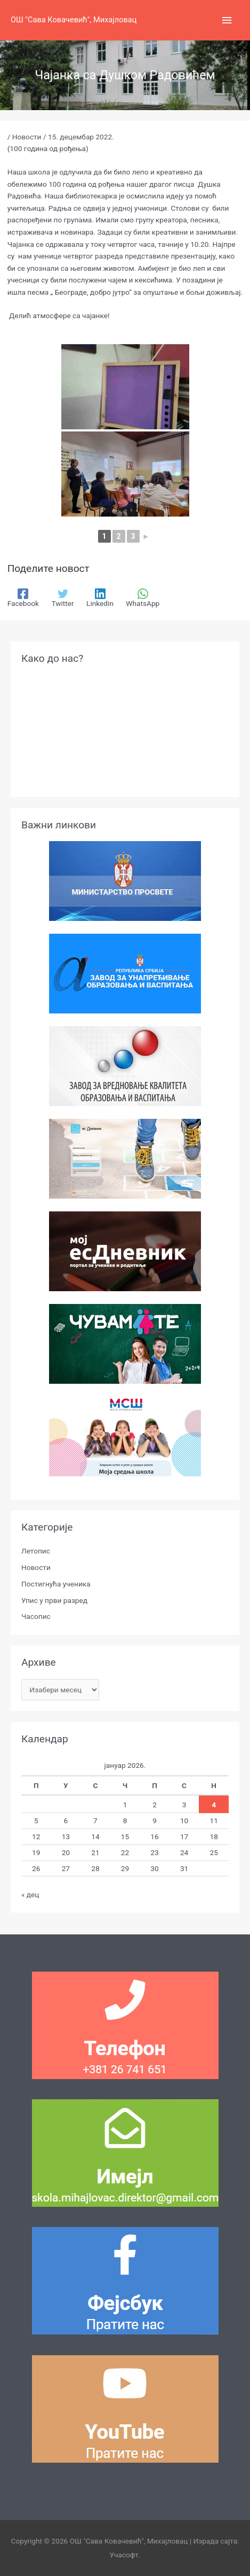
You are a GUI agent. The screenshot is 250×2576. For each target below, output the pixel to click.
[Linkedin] (100, 598)
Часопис (36, 1616)
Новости (27, 136)
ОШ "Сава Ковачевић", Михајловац (73, 19)
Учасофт (124, 2554)
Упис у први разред (54, 1600)
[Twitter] (62, 598)
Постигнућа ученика (56, 1584)
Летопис (35, 1551)
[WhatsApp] (142, 598)
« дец (30, 1894)
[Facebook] (23, 598)
